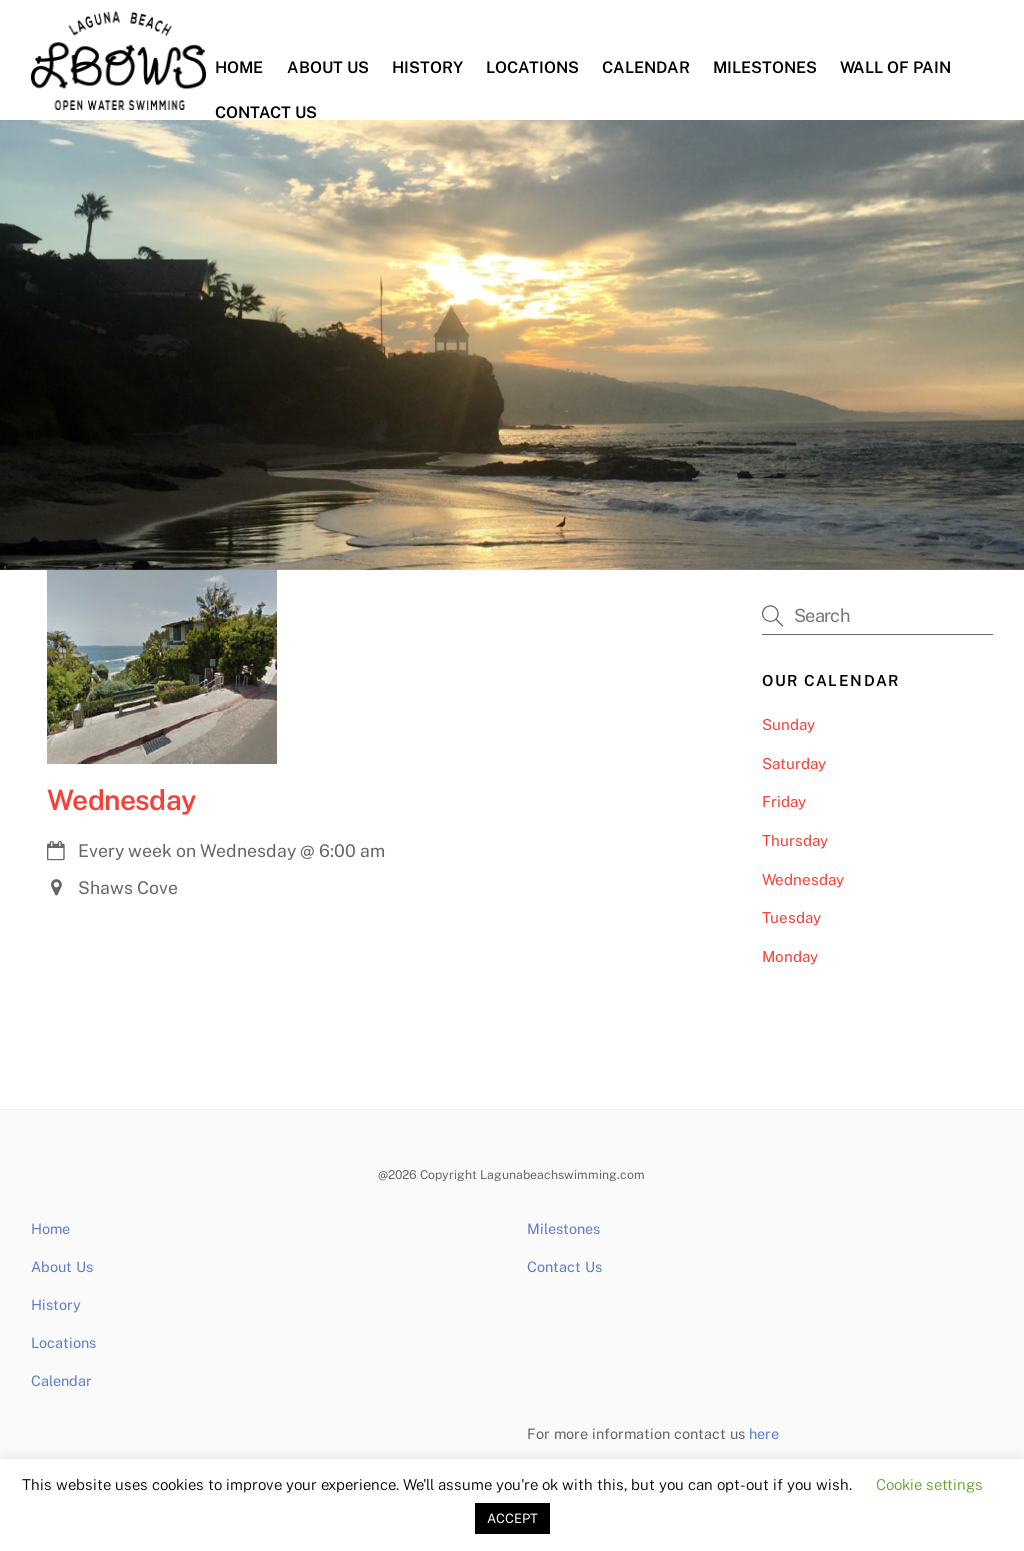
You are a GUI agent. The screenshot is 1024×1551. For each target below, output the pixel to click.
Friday (784, 801)
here (764, 1433)
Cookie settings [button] (929, 1484)
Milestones (765, 67)
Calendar (646, 67)
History (427, 67)
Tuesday (791, 917)
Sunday (788, 724)
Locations (532, 67)
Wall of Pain (895, 67)
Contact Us (266, 112)
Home (239, 67)
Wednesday (122, 799)
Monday (790, 956)
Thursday (795, 840)
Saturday (794, 763)
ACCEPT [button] (512, 1518)
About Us (328, 67)
